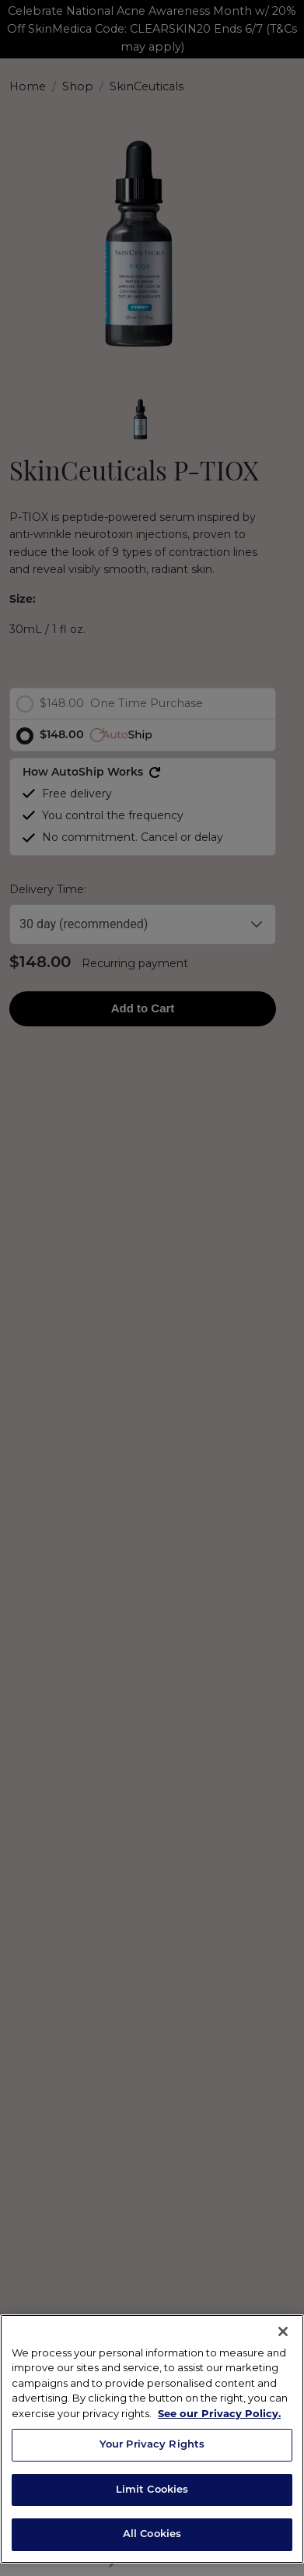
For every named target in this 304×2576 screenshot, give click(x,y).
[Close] (283, 2331)
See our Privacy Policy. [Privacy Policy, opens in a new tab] (219, 2413)
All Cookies (152, 2534)
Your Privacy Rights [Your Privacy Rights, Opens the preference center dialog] (152, 2445)
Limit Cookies (152, 2490)
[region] (152, 2439)
